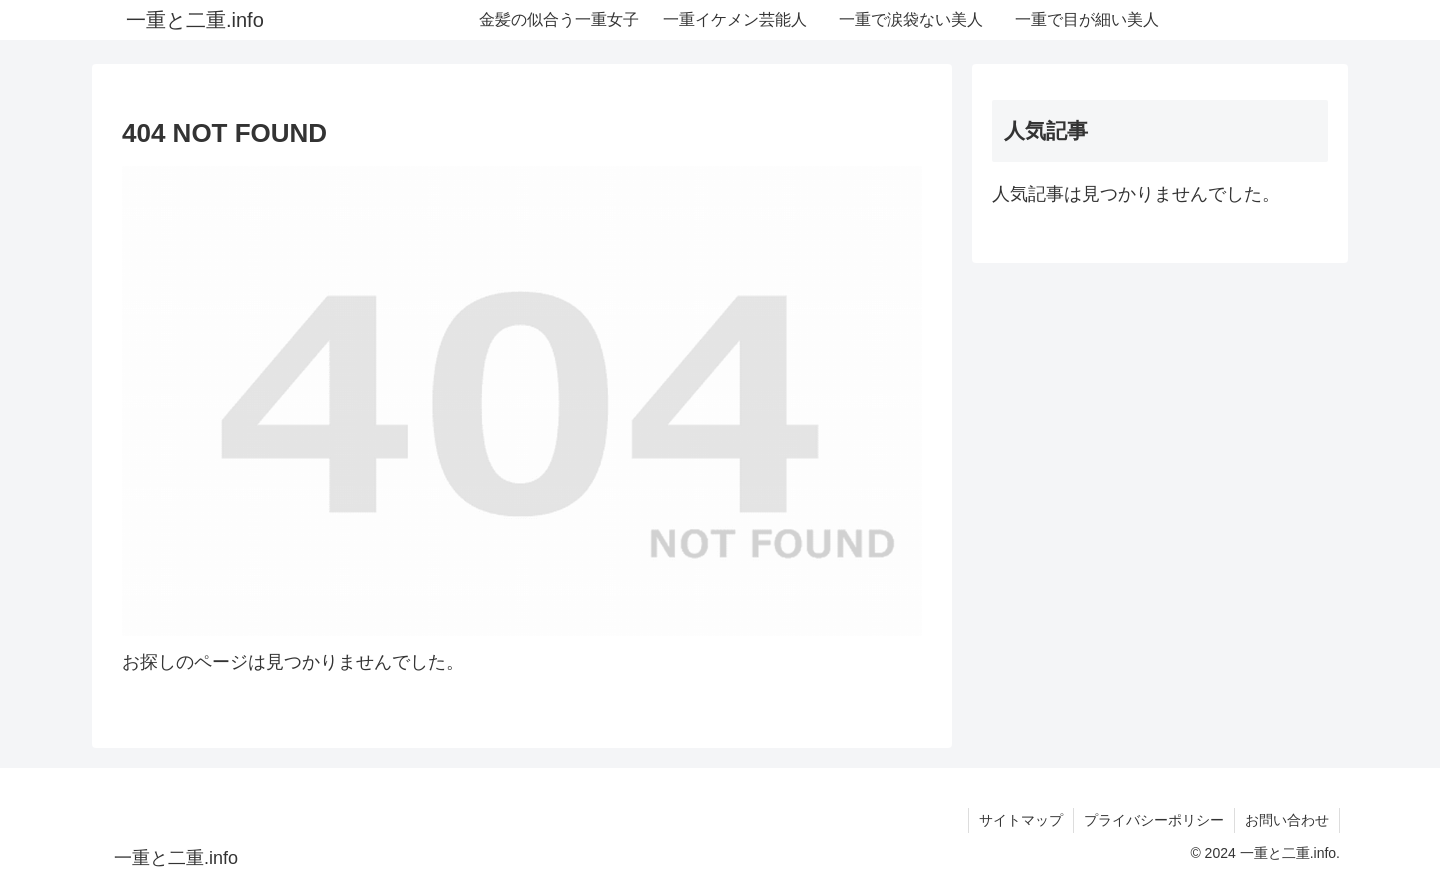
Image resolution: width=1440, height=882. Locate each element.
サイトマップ (1021, 820)
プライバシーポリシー (1154, 820)
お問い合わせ (1287, 820)
